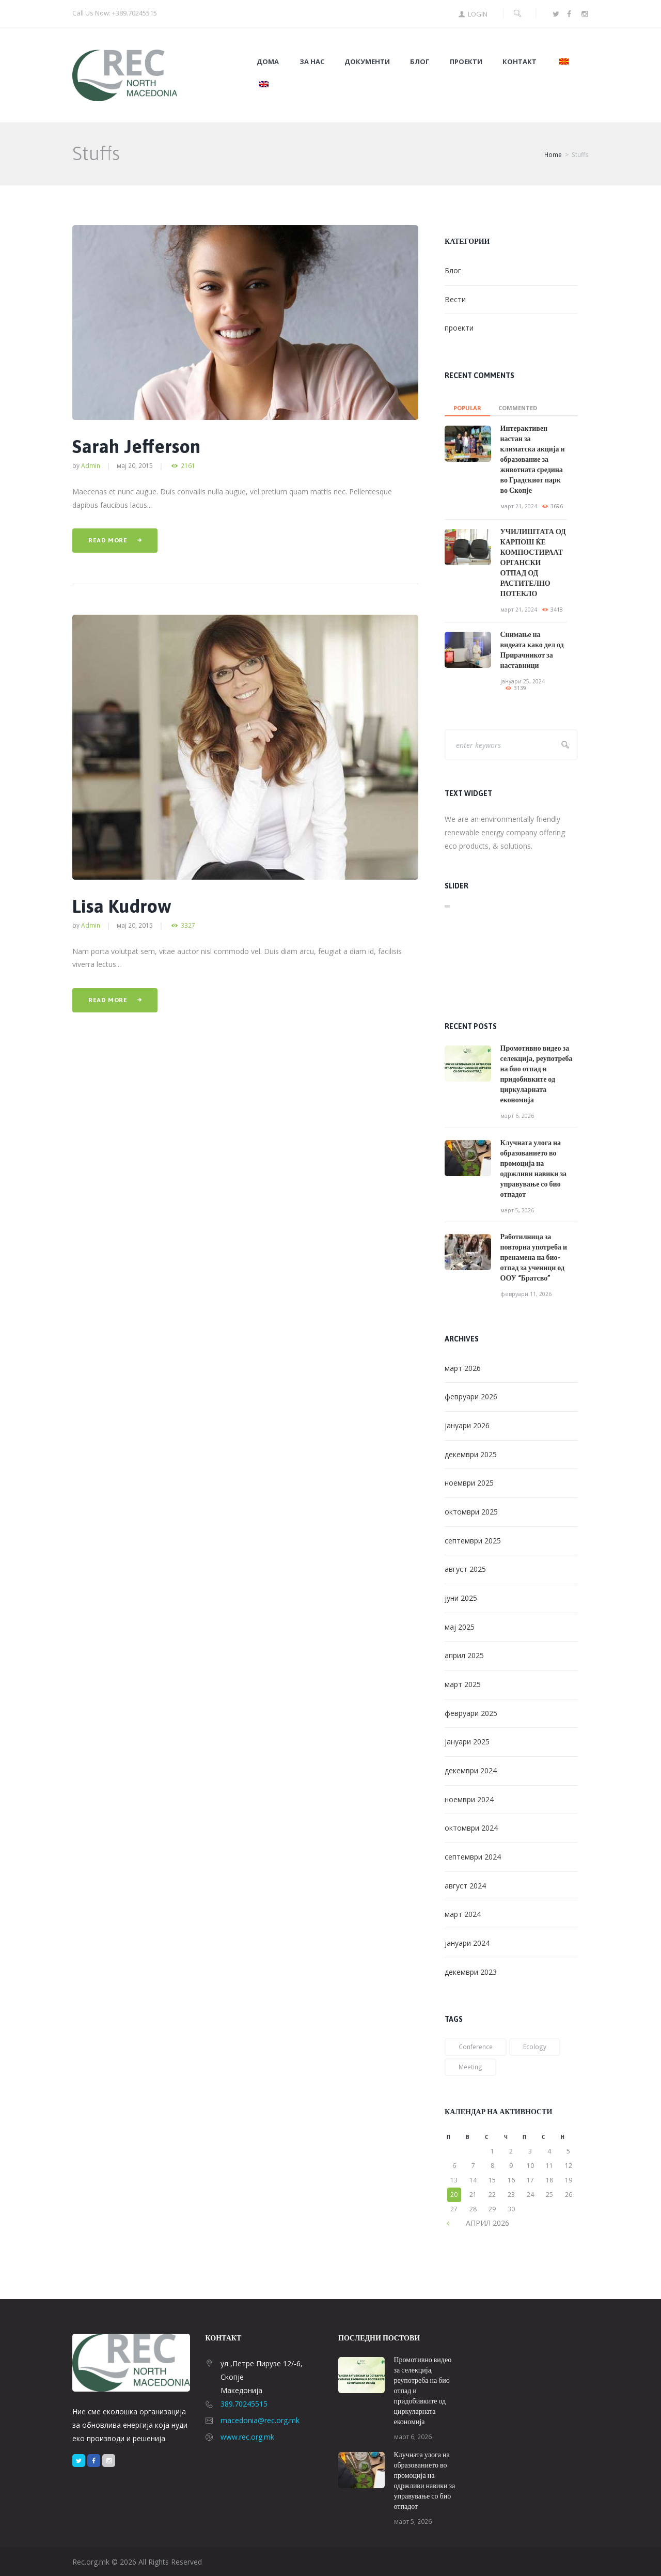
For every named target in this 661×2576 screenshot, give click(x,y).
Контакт (519, 61)
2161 (188, 466)
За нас (312, 61)
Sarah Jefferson (136, 446)
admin (90, 465)
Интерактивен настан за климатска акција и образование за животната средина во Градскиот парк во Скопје (532, 459)
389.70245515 (244, 2404)
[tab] (467, 405)
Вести (455, 299)
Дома (268, 61)
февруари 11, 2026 (526, 1294)
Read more (107, 540)
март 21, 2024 (518, 506)
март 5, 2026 (517, 1210)
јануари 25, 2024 (522, 681)
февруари (471, 1396)
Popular (467, 408)
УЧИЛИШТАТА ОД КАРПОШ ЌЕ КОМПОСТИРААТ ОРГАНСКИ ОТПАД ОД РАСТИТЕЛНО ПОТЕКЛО (533, 562)
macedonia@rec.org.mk (260, 2420)
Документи (367, 61)
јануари (467, 1425)
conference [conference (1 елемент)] (476, 2046)
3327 (188, 925)
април (464, 1655)
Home (553, 154)
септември (473, 1540)
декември (471, 1454)
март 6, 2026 (517, 1115)
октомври (471, 1512)
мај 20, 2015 (135, 465)
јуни (461, 1598)
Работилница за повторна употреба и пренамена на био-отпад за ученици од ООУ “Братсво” (533, 1257)
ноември (469, 1483)
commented (517, 408)
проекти (459, 328)
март (463, 1368)
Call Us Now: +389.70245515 (114, 13)
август (465, 1569)
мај (460, 1627)
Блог (420, 61)
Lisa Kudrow (121, 906)
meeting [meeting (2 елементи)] (470, 2067)
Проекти (466, 61)
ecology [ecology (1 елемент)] (534, 2046)
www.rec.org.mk (247, 2437)
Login (477, 14)
